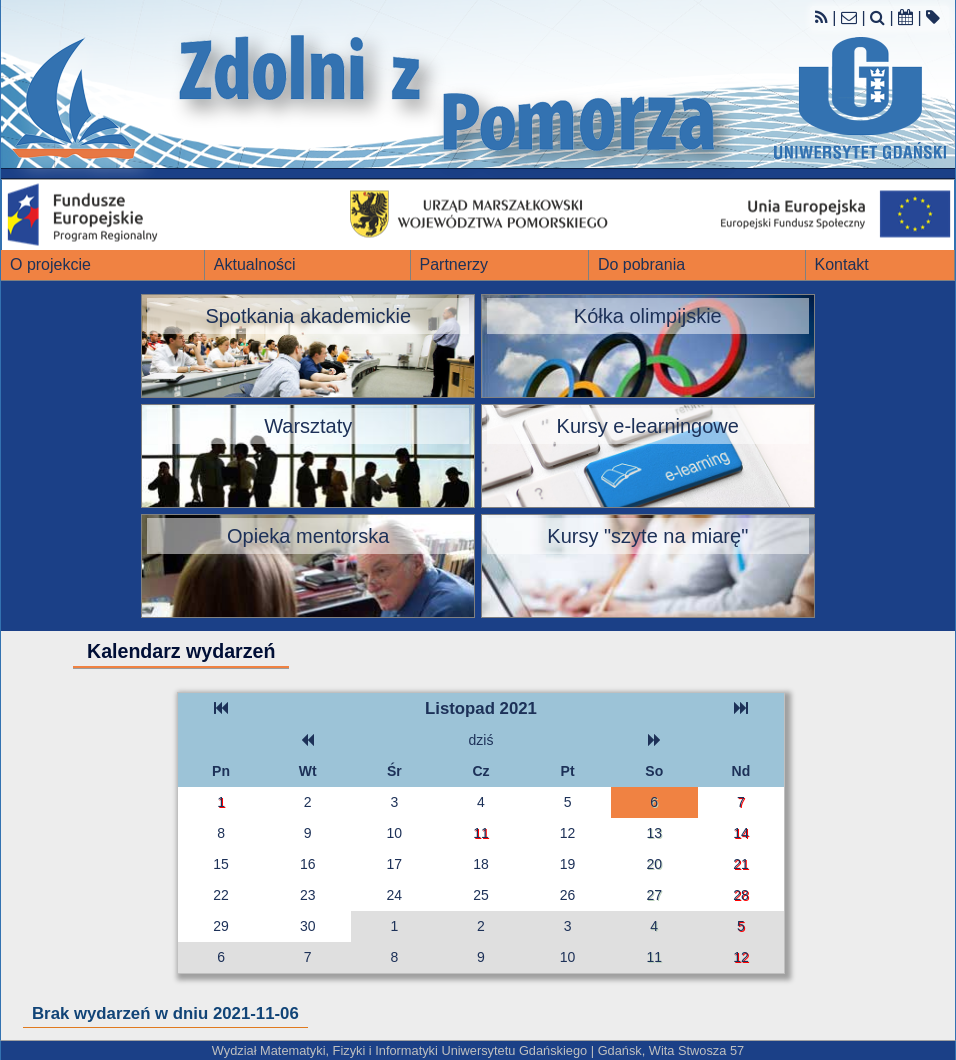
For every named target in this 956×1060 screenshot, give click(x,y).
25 (481, 895)
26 (568, 895)
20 (654, 864)
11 (481, 833)
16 (308, 864)
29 (221, 926)
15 (221, 864)
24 (395, 895)
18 (481, 864)
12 (568, 833)
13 (654, 833)
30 (308, 926)
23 (308, 895)
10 (395, 833)
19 (568, 864)
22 (221, 895)
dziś (481, 740)
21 (741, 864)
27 (654, 895)
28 (741, 895)
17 (395, 864)
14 (741, 833)
